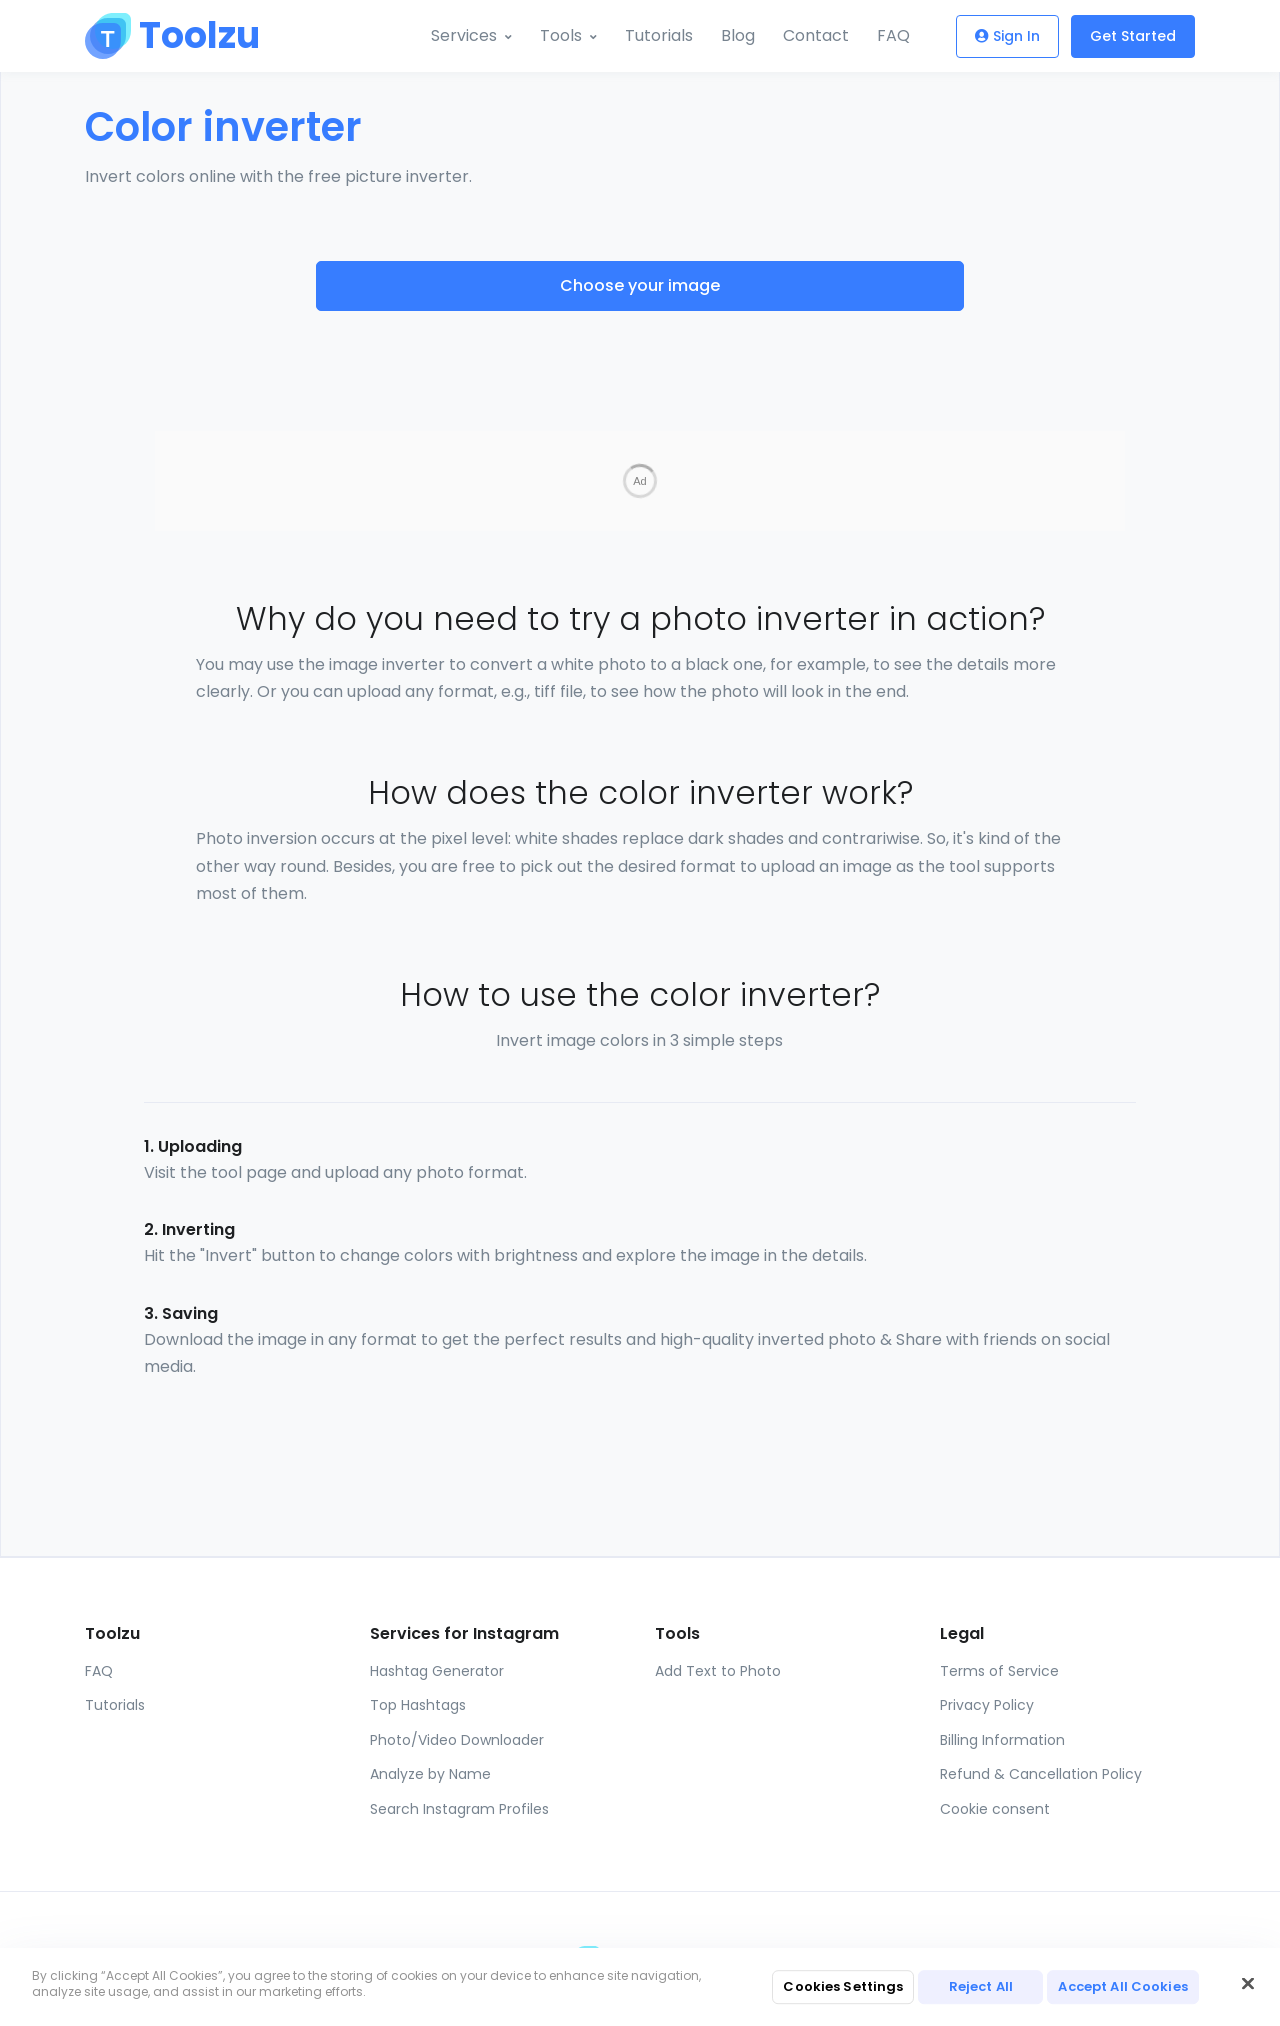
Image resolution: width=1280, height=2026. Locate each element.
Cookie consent (995, 1769)
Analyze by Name (430, 1734)
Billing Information (1002, 1700)
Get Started (1133, 36)
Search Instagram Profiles (459, 1769)
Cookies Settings (843, 1986)
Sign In (1007, 36)
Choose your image (640, 285)
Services (464, 35)
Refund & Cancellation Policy (1041, 1734)
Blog (738, 35)
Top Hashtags (418, 1665)
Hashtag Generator (437, 1631)
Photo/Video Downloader (457, 1700)
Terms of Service (999, 1631)
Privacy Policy (987, 1665)
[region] (640, 1987)
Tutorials (659, 35)
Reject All (981, 1986)
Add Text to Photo (718, 1631)
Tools (561, 35)
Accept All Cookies (1122, 1986)
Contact (816, 35)
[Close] (1248, 1984)
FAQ (893, 35)
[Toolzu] (160, 36)
